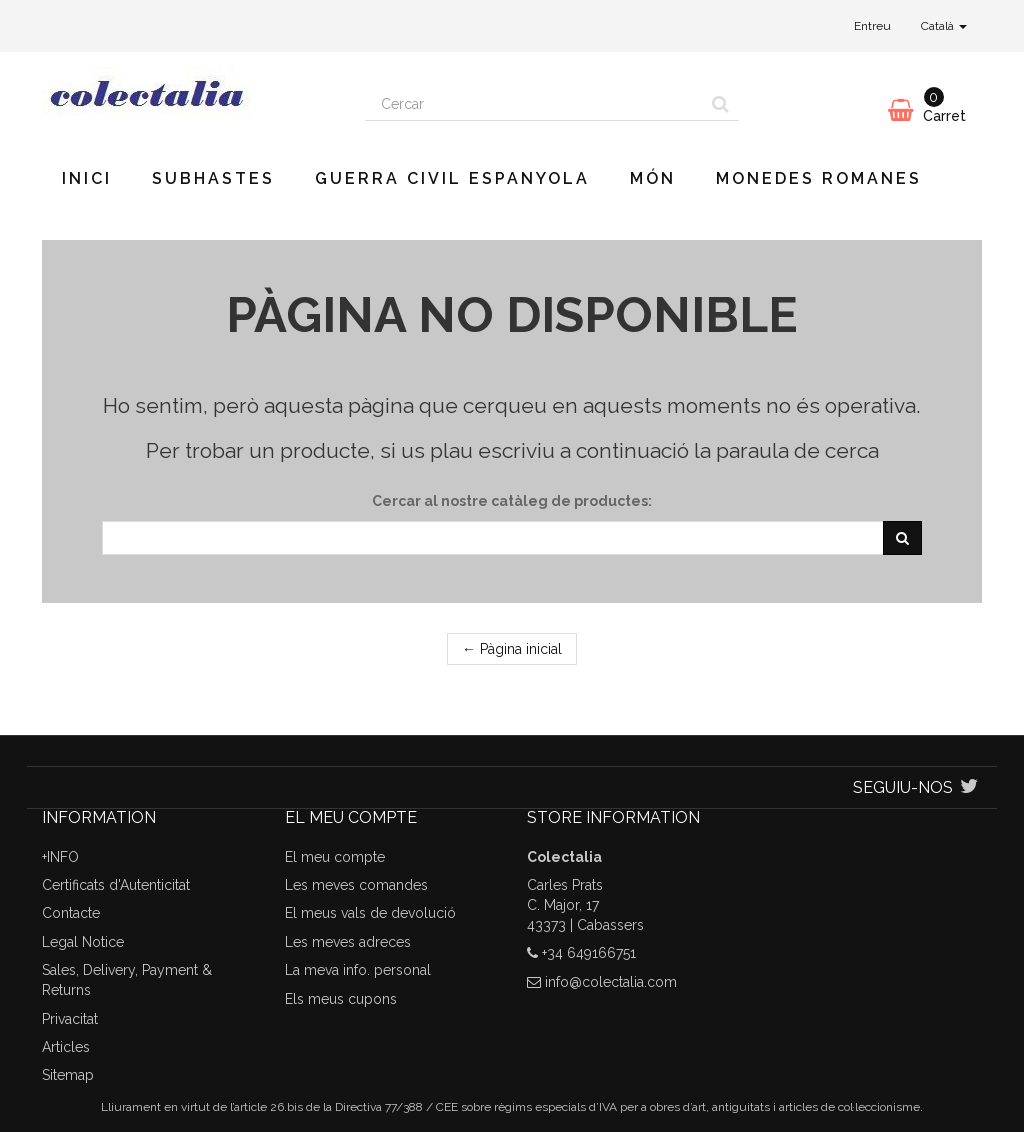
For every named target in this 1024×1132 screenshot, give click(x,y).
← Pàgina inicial (512, 649)
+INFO (60, 857)
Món (653, 178)
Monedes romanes (819, 178)
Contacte (71, 913)
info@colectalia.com (611, 982)
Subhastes (213, 178)
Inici (87, 178)
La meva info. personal (358, 970)
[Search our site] (534, 104)
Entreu (872, 26)
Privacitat (70, 1019)
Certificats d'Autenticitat (116, 885)
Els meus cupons (341, 999)
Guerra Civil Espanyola (452, 178)
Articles (66, 1047)
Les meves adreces (348, 942)
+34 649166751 (589, 953)
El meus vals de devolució (370, 913)
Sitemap (68, 1075)
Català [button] (944, 26)
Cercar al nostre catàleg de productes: (512, 501)
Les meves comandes (356, 885)
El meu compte (335, 857)
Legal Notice (83, 942)
